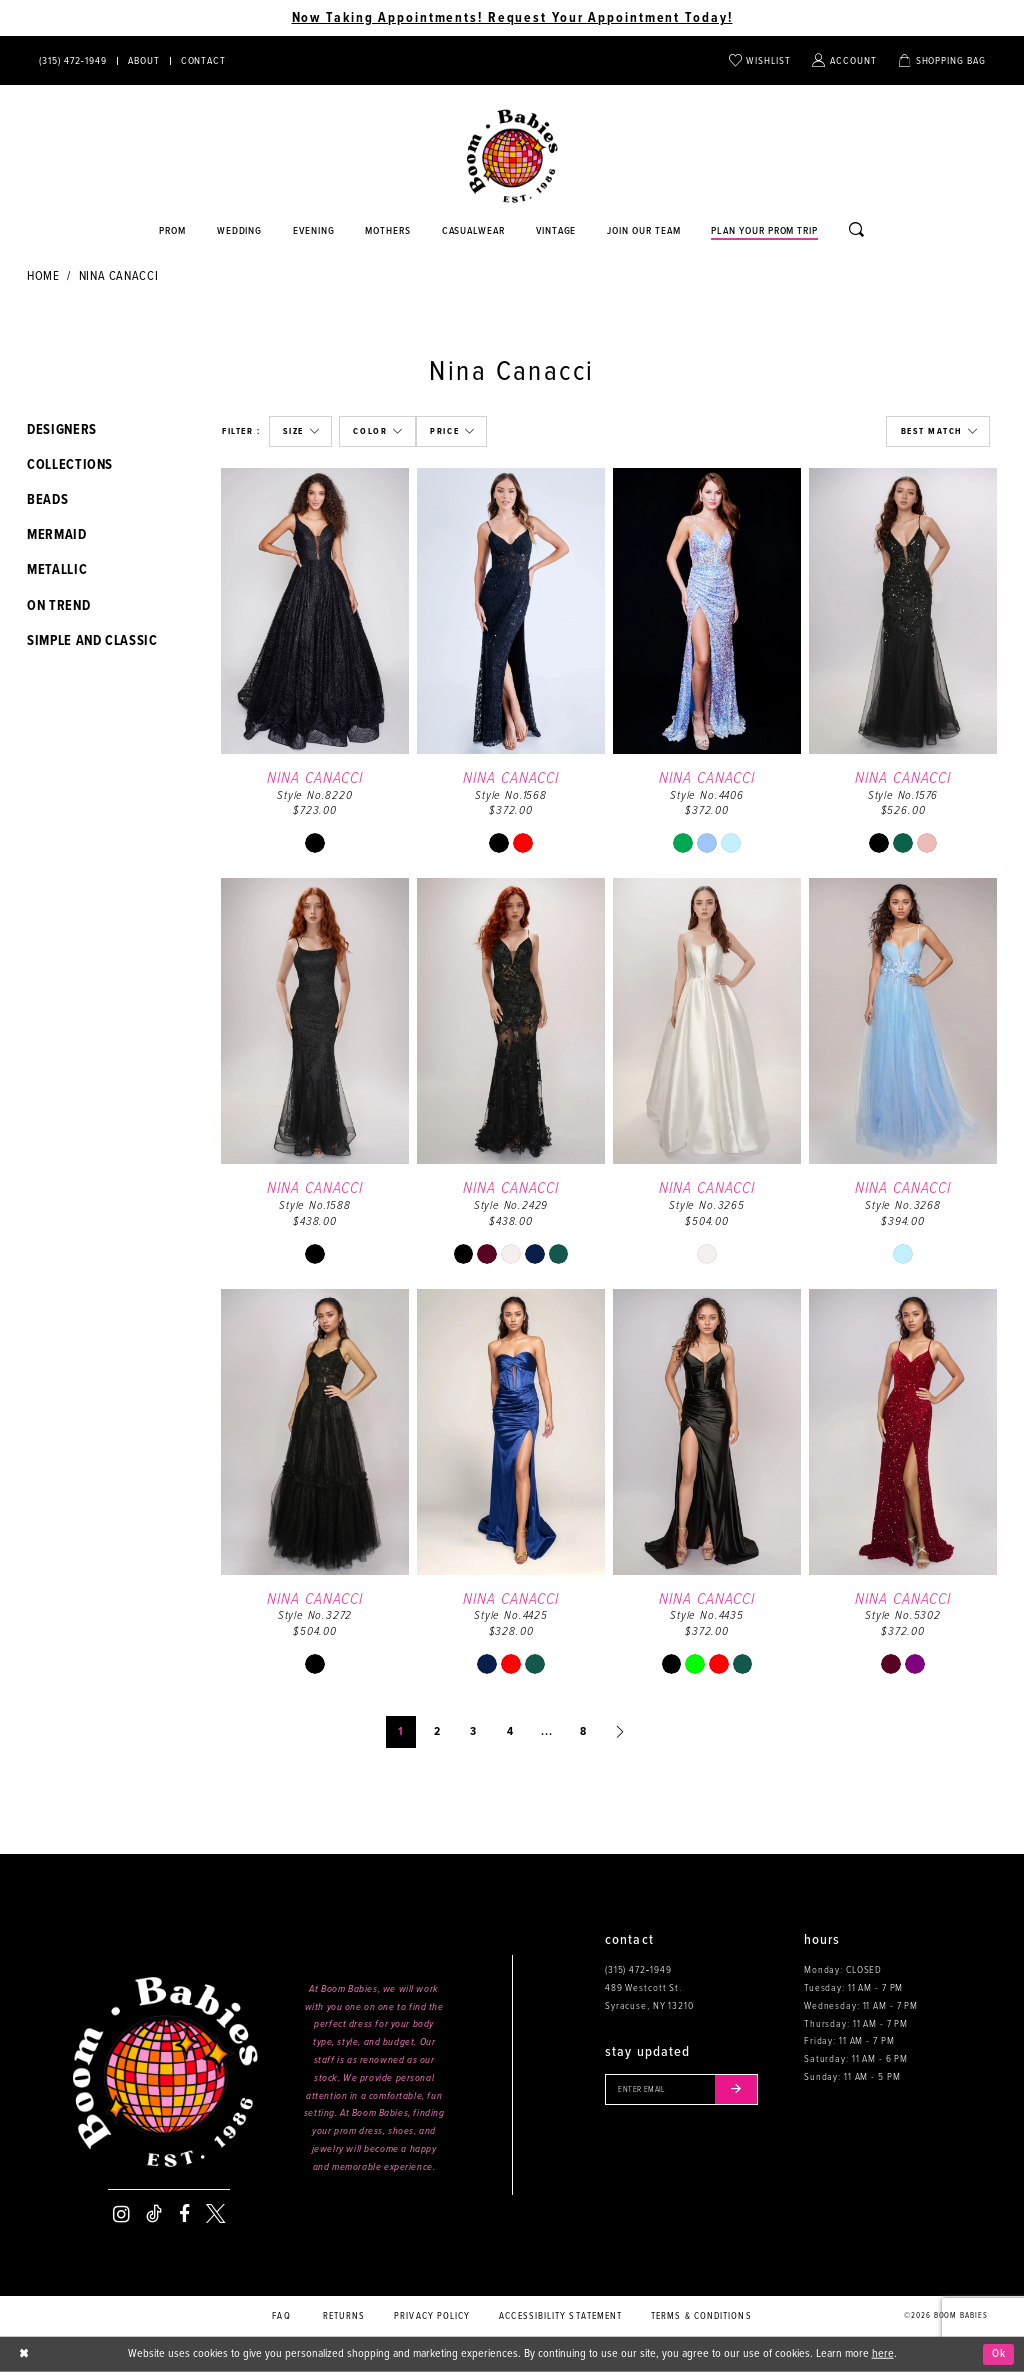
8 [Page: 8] (583, 1732)
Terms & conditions (701, 2316)
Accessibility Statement (560, 2316)
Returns (344, 2316)
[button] (300, 431)
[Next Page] (620, 1732)
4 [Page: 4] (510, 1732)
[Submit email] (741, 2090)
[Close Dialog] (24, 2354)
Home (43, 276)
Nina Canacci (119, 276)
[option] (315, 669)
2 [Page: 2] (437, 1732)
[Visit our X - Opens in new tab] (215, 2214)
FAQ (281, 2316)
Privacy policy (432, 2316)
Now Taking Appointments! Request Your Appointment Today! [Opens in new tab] (512, 18)
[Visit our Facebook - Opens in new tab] (184, 2214)
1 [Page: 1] (401, 1732)
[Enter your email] (684, 2090)
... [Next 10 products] (547, 1732)
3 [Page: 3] (473, 1732)
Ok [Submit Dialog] (998, 2354)
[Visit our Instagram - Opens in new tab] (121, 2214)
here (883, 2354)
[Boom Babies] (512, 156)
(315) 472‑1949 (638, 1970)
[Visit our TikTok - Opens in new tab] (154, 2214)
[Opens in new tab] (473, 232)
